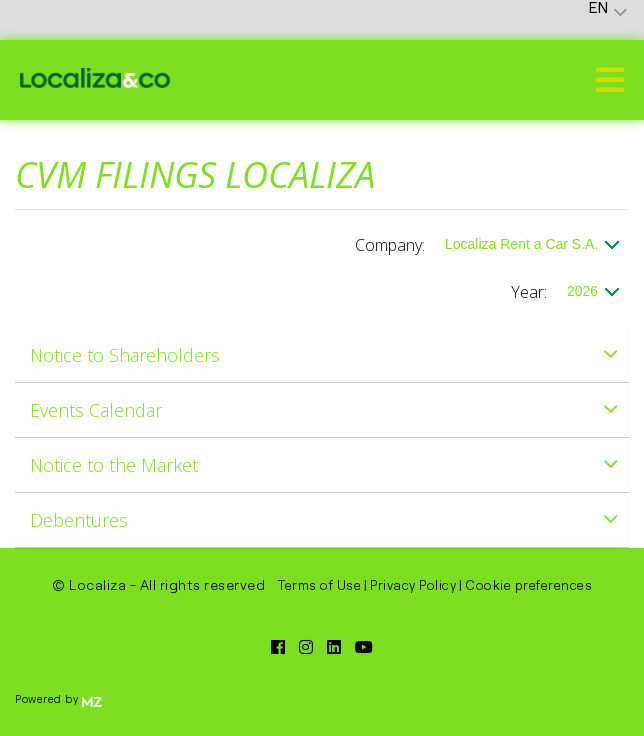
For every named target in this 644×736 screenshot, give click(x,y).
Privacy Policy (413, 585)
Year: (529, 292)
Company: (390, 245)
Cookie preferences (528, 585)
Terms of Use (319, 585)
